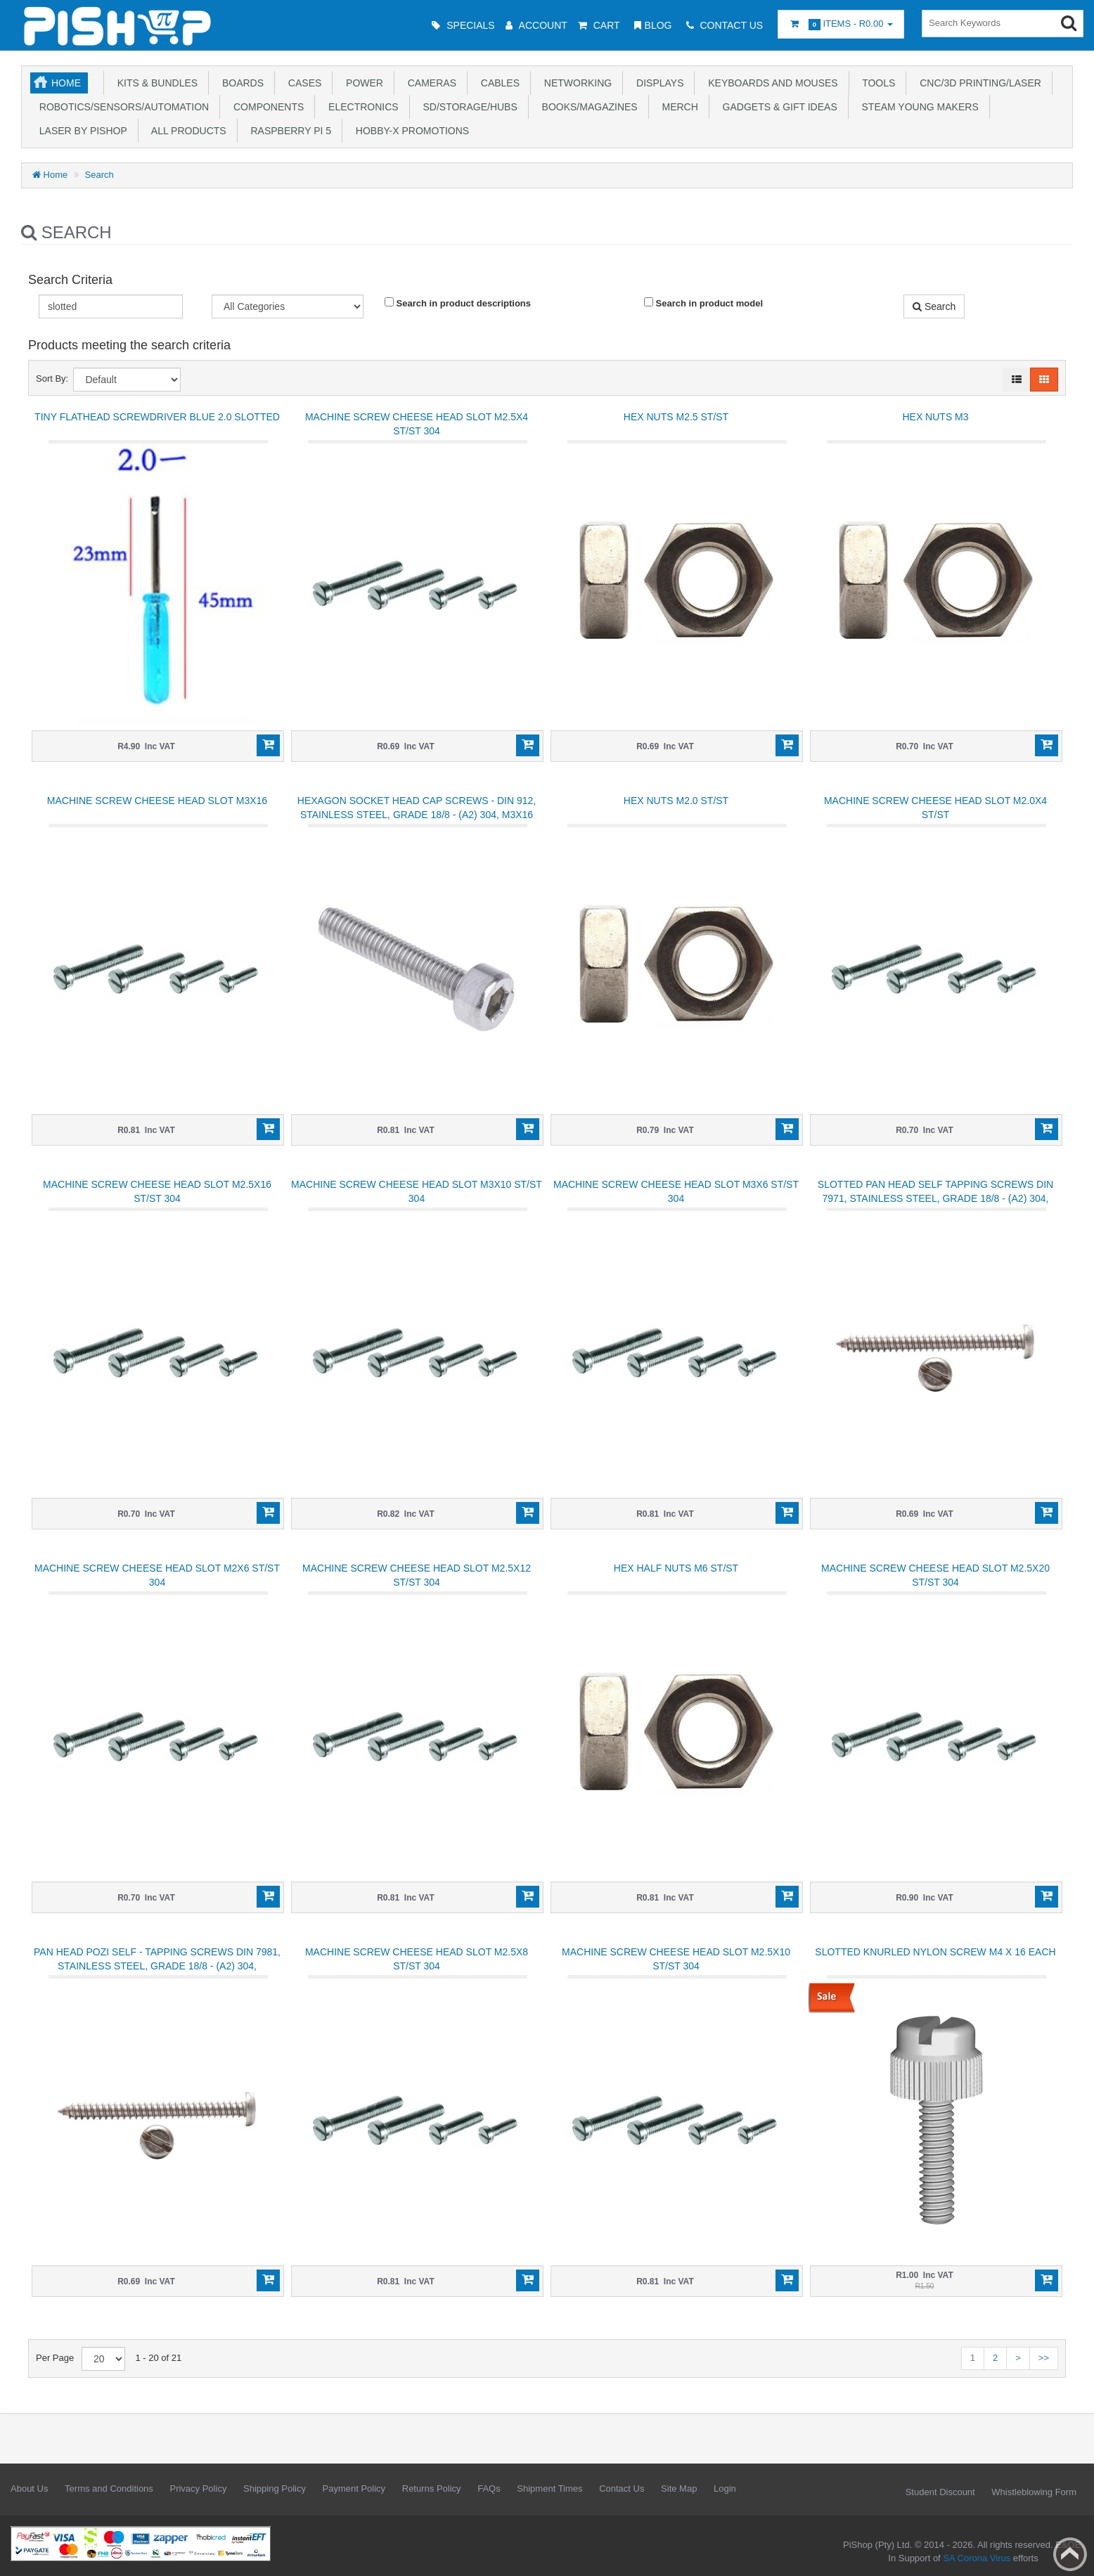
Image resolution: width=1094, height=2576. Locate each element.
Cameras (429, 83)
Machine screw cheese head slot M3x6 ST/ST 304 (676, 1191)
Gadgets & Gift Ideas (777, 106)
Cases (302, 83)
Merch (677, 106)
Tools (876, 83)
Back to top (1070, 2554)
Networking (575, 83)
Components (266, 106)
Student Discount (940, 2492)
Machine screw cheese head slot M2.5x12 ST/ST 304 (416, 1575)
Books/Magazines (587, 106)
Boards (240, 83)
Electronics (360, 106)
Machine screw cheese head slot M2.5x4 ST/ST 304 (416, 423)
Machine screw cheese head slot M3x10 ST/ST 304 (416, 1191)
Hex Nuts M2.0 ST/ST (676, 800)
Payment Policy (354, 2488)
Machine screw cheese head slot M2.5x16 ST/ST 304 (157, 1191)
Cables (497, 83)
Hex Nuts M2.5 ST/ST (676, 416)
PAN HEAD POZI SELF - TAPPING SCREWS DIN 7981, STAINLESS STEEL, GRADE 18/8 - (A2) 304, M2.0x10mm (157, 1966)
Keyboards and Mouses (769, 83)
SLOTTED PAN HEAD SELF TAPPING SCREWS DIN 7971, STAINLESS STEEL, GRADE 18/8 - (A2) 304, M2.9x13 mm (935, 1198)
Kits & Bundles (155, 83)
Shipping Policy (274, 2488)
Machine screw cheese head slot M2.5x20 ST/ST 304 (935, 1575)
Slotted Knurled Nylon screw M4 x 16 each (935, 1951)
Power (361, 83)
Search (99, 174)
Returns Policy (431, 2488)
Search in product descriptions (458, 303)
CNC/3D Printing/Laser (977, 83)
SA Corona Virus (976, 2558)
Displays (657, 83)
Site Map (679, 2488)
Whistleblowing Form (1033, 2492)
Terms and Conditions (109, 2488)
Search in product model (703, 303)
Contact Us (621, 2488)
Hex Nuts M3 (935, 416)
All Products (186, 130)
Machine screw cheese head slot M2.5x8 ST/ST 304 (416, 1959)
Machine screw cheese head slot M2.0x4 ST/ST (935, 807)
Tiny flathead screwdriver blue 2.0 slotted (157, 416)
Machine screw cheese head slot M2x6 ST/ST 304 (157, 1575)
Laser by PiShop (80, 130)
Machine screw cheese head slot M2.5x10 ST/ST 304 (676, 1959)
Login (725, 2488)
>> (1043, 2357)
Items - (841, 24)
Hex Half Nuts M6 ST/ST (676, 1568)
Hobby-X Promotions (409, 130)
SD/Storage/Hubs (467, 106)
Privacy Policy (197, 2488)
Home (66, 83)
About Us (29, 2488)
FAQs (489, 2488)
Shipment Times (549, 2488)
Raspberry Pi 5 (288, 130)
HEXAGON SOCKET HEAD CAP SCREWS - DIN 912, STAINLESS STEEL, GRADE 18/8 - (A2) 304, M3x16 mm (416, 814)
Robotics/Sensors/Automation (121, 106)
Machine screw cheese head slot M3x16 (157, 800)
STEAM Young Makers (917, 106)
